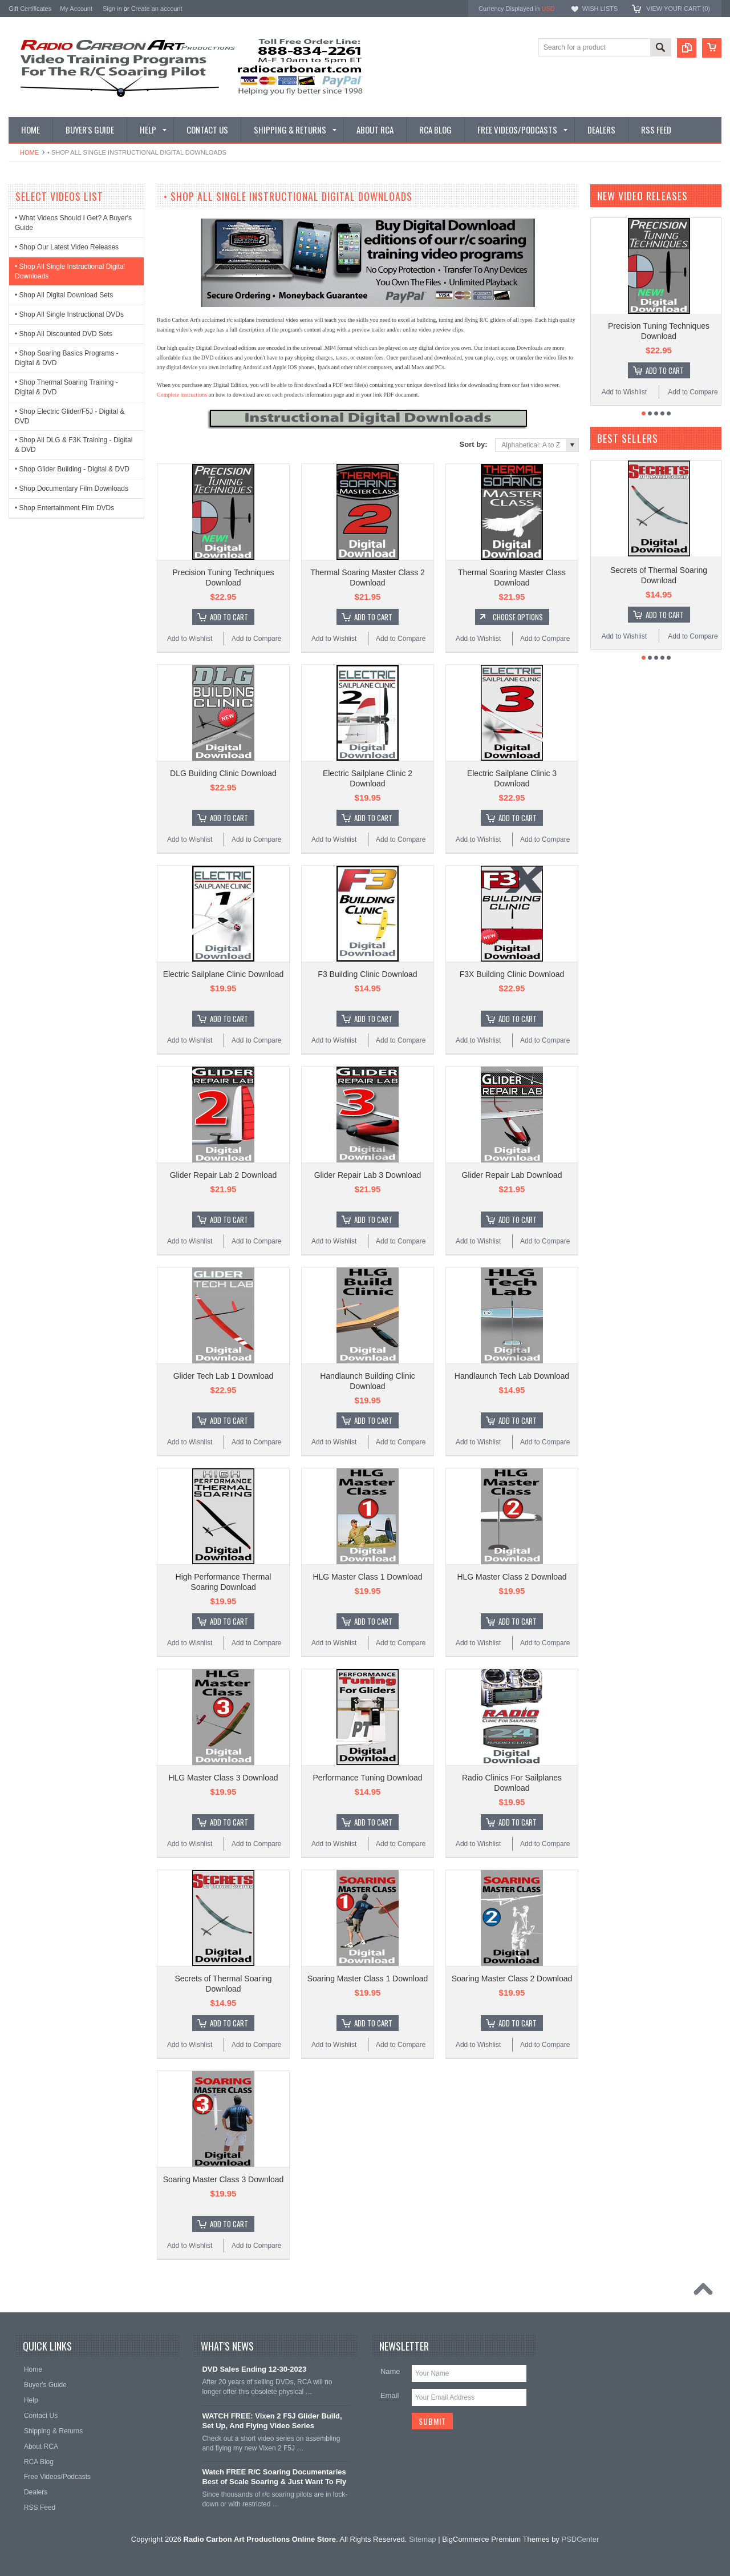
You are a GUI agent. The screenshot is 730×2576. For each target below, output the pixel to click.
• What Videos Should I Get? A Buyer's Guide (73, 223)
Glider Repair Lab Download (512, 1175)
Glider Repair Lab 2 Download (223, 1175)
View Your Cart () (678, 8)
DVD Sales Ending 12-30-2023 (254, 2369)
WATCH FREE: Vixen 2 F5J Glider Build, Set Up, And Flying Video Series (272, 2421)
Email (389, 2395)
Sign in (112, 8)
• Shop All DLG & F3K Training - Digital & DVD (73, 445)
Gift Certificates (30, 8)
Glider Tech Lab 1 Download (223, 1375)
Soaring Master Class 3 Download (223, 2179)
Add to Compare (256, 639)
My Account (76, 8)
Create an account (156, 8)
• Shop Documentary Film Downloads (71, 488)
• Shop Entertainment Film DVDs (64, 508)
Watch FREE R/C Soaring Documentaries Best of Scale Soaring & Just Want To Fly (274, 2477)
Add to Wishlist (189, 639)
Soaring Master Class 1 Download (367, 1978)
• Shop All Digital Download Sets (64, 295)
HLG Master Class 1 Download (367, 1576)
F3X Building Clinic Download (512, 974)
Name (390, 2371)
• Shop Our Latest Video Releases (67, 247)
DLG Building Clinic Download (223, 773)
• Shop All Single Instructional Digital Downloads (70, 271)
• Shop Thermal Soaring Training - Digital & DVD (66, 387)
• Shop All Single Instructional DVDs (69, 314)
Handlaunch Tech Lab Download (512, 1375)
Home (29, 152)
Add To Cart (229, 617)
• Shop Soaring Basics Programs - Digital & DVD (67, 358)
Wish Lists (600, 8)
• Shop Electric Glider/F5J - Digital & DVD (69, 416)
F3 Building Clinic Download (367, 974)
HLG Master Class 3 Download (223, 1777)
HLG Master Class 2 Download (511, 1576)
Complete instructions (182, 394)
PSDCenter (580, 2539)
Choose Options (518, 617)
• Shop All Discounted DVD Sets (63, 334)
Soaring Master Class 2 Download (512, 1978)
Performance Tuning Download (367, 1777)
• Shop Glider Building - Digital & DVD (72, 469)
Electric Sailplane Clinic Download (223, 974)
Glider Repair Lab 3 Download (367, 1175)
